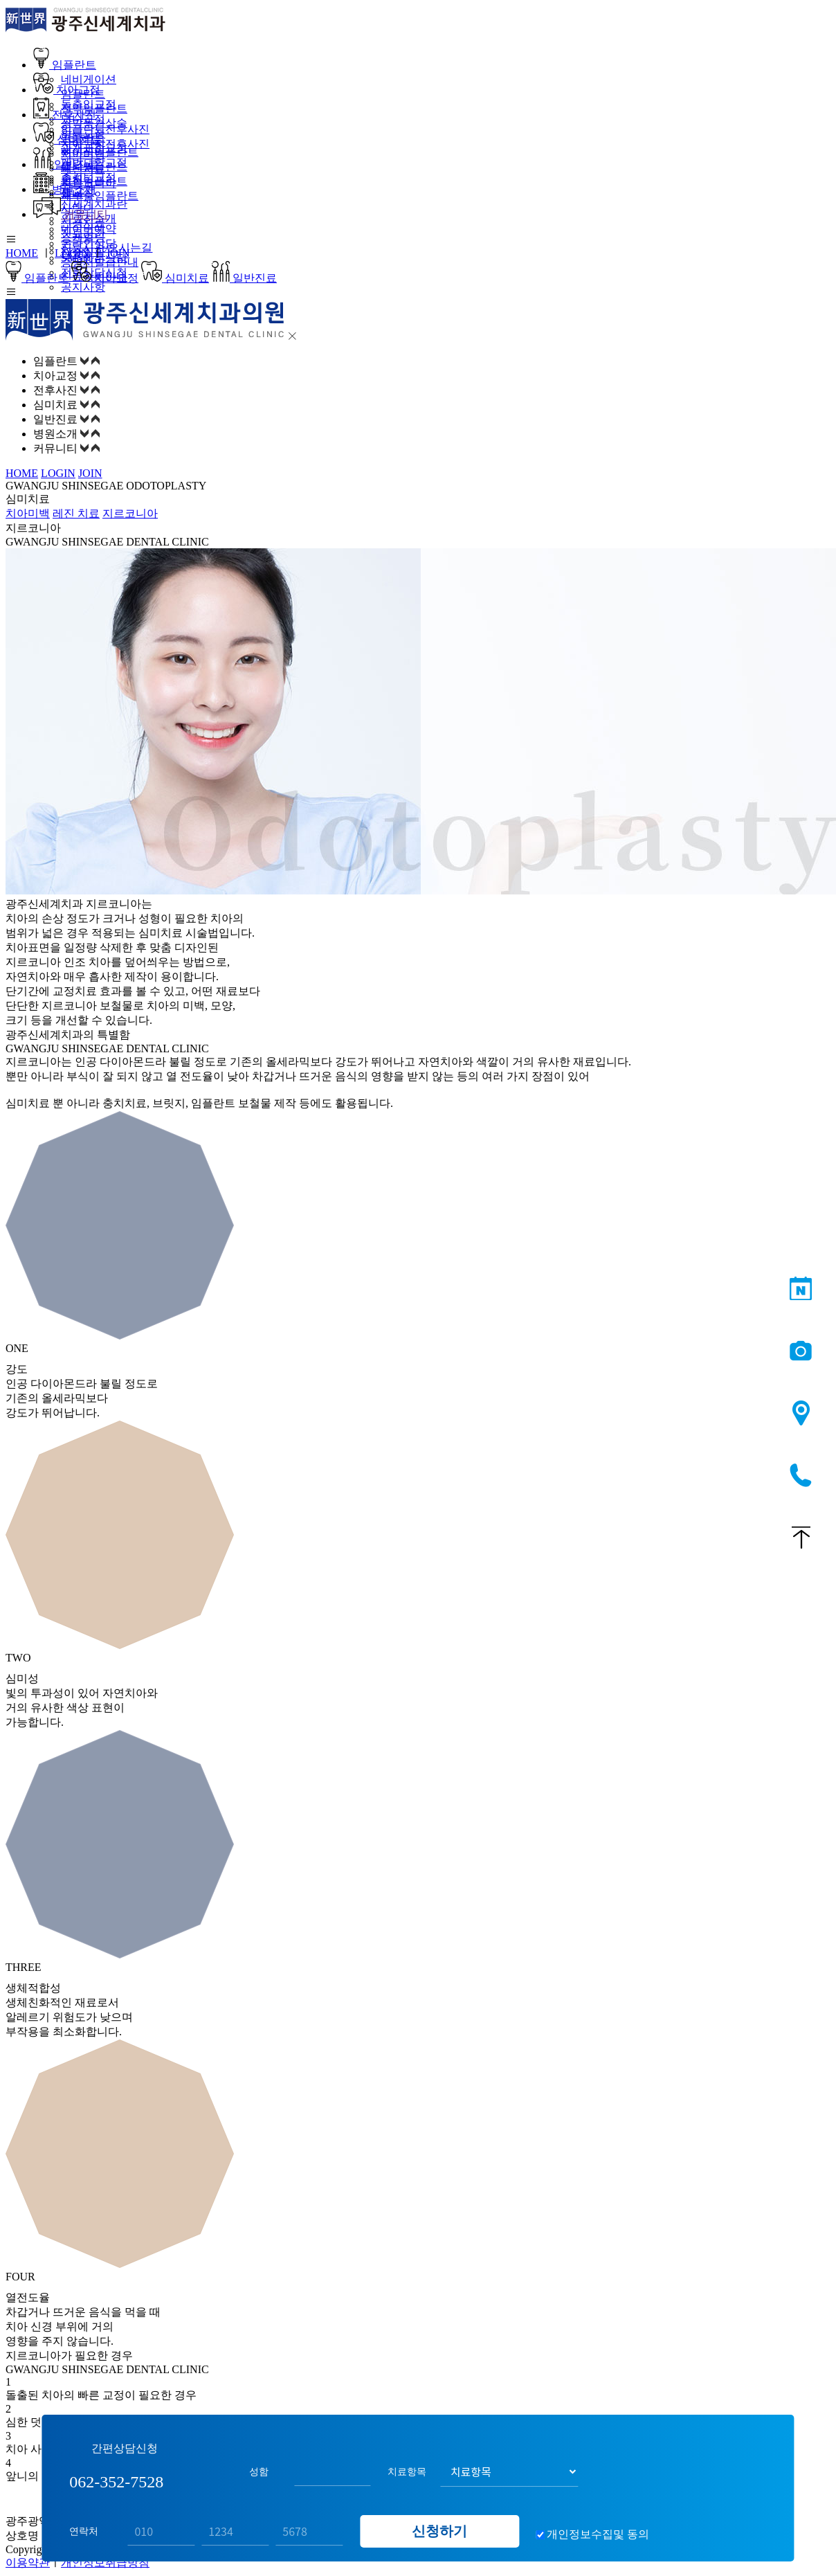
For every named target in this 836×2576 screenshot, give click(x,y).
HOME (22, 253)
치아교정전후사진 (105, 144)
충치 (72, 179)
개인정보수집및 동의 (598, 2528)
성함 (259, 2465)
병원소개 (64, 189)
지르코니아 (130, 513)
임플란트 (64, 65)
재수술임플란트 (99, 195)
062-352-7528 (801, 1476)
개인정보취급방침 (105, 2562)
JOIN (118, 253)
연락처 (83, 2524)
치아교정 (66, 90)
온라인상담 (88, 243)
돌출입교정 (88, 104)
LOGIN (72, 253)
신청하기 (439, 2524)
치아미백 (83, 154)
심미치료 (67, 139)
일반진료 (65, 164)
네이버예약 (88, 229)
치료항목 (407, 2465)
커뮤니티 (70, 214)
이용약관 (28, 2562)
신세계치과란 (94, 204)
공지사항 (83, 287)
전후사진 (64, 114)
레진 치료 (76, 513)
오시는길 (801, 1413)
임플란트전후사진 (105, 129)
